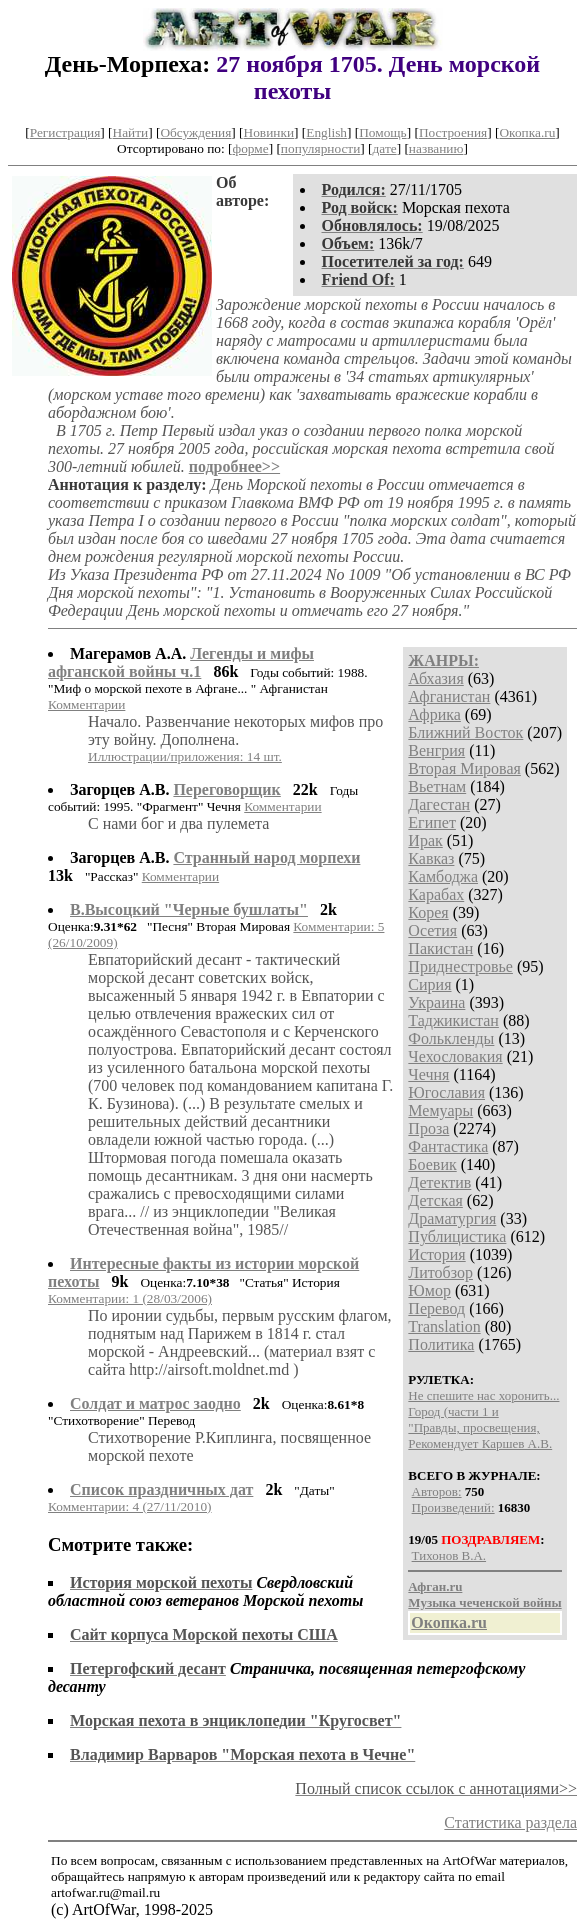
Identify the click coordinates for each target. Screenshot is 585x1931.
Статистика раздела (510, 1822)
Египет (432, 822)
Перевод (436, 1308)
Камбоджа (443, 876)
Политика (441, 1344)
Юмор (429, 1290)
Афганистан (449, 696)
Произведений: (453, 1507)
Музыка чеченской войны (484, 1602)
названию (436, 148)
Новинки (269, 132)
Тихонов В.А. (449, 1555)
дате (385, 148)
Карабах (436, 894)
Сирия (429, 984)
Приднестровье (460, 966)
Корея (428, 912)
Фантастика (448, 1146)
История (436, 1254)
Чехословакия (455, 1056)
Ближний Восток (465, 732)
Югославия (446, 1092)
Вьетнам (437, 786)
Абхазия (435, 678)
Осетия (432, 930)
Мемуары (440, 1110)
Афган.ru (435, 1586)
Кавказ (431, 858)
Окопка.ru (527, 132)
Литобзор (440, 1272)
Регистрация (65, 132)
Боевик (432, 1164)
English (326, 132)
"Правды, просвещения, (473, 1427)
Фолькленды (451, 1038)
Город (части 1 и (453, 1411)
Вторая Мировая (464, 768)
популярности (320, 148)
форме (251, 148)
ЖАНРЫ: (443, 660)
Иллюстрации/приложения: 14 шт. (185, 756)
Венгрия (436, 750)
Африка (434, 714)
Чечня (428, 1074)
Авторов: (437, 1491)
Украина (436, 1002)
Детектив (439, 1182)
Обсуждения (195, 132)
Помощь (382, 132)
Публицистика (457, 1236)
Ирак (425, 840)
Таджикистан (453, 1020)
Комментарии (86, 704)
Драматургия (452, 1218)
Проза (428, 1128)
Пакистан (440, 948)
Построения (453, 132)
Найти (131, 132)
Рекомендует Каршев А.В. (480, 1443)
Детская (435, 1200)
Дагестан (439, 804)
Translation (444, 1326)
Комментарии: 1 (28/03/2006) (130, 1298)
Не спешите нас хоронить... (483, 1395)
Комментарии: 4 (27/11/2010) (130, 1506)
